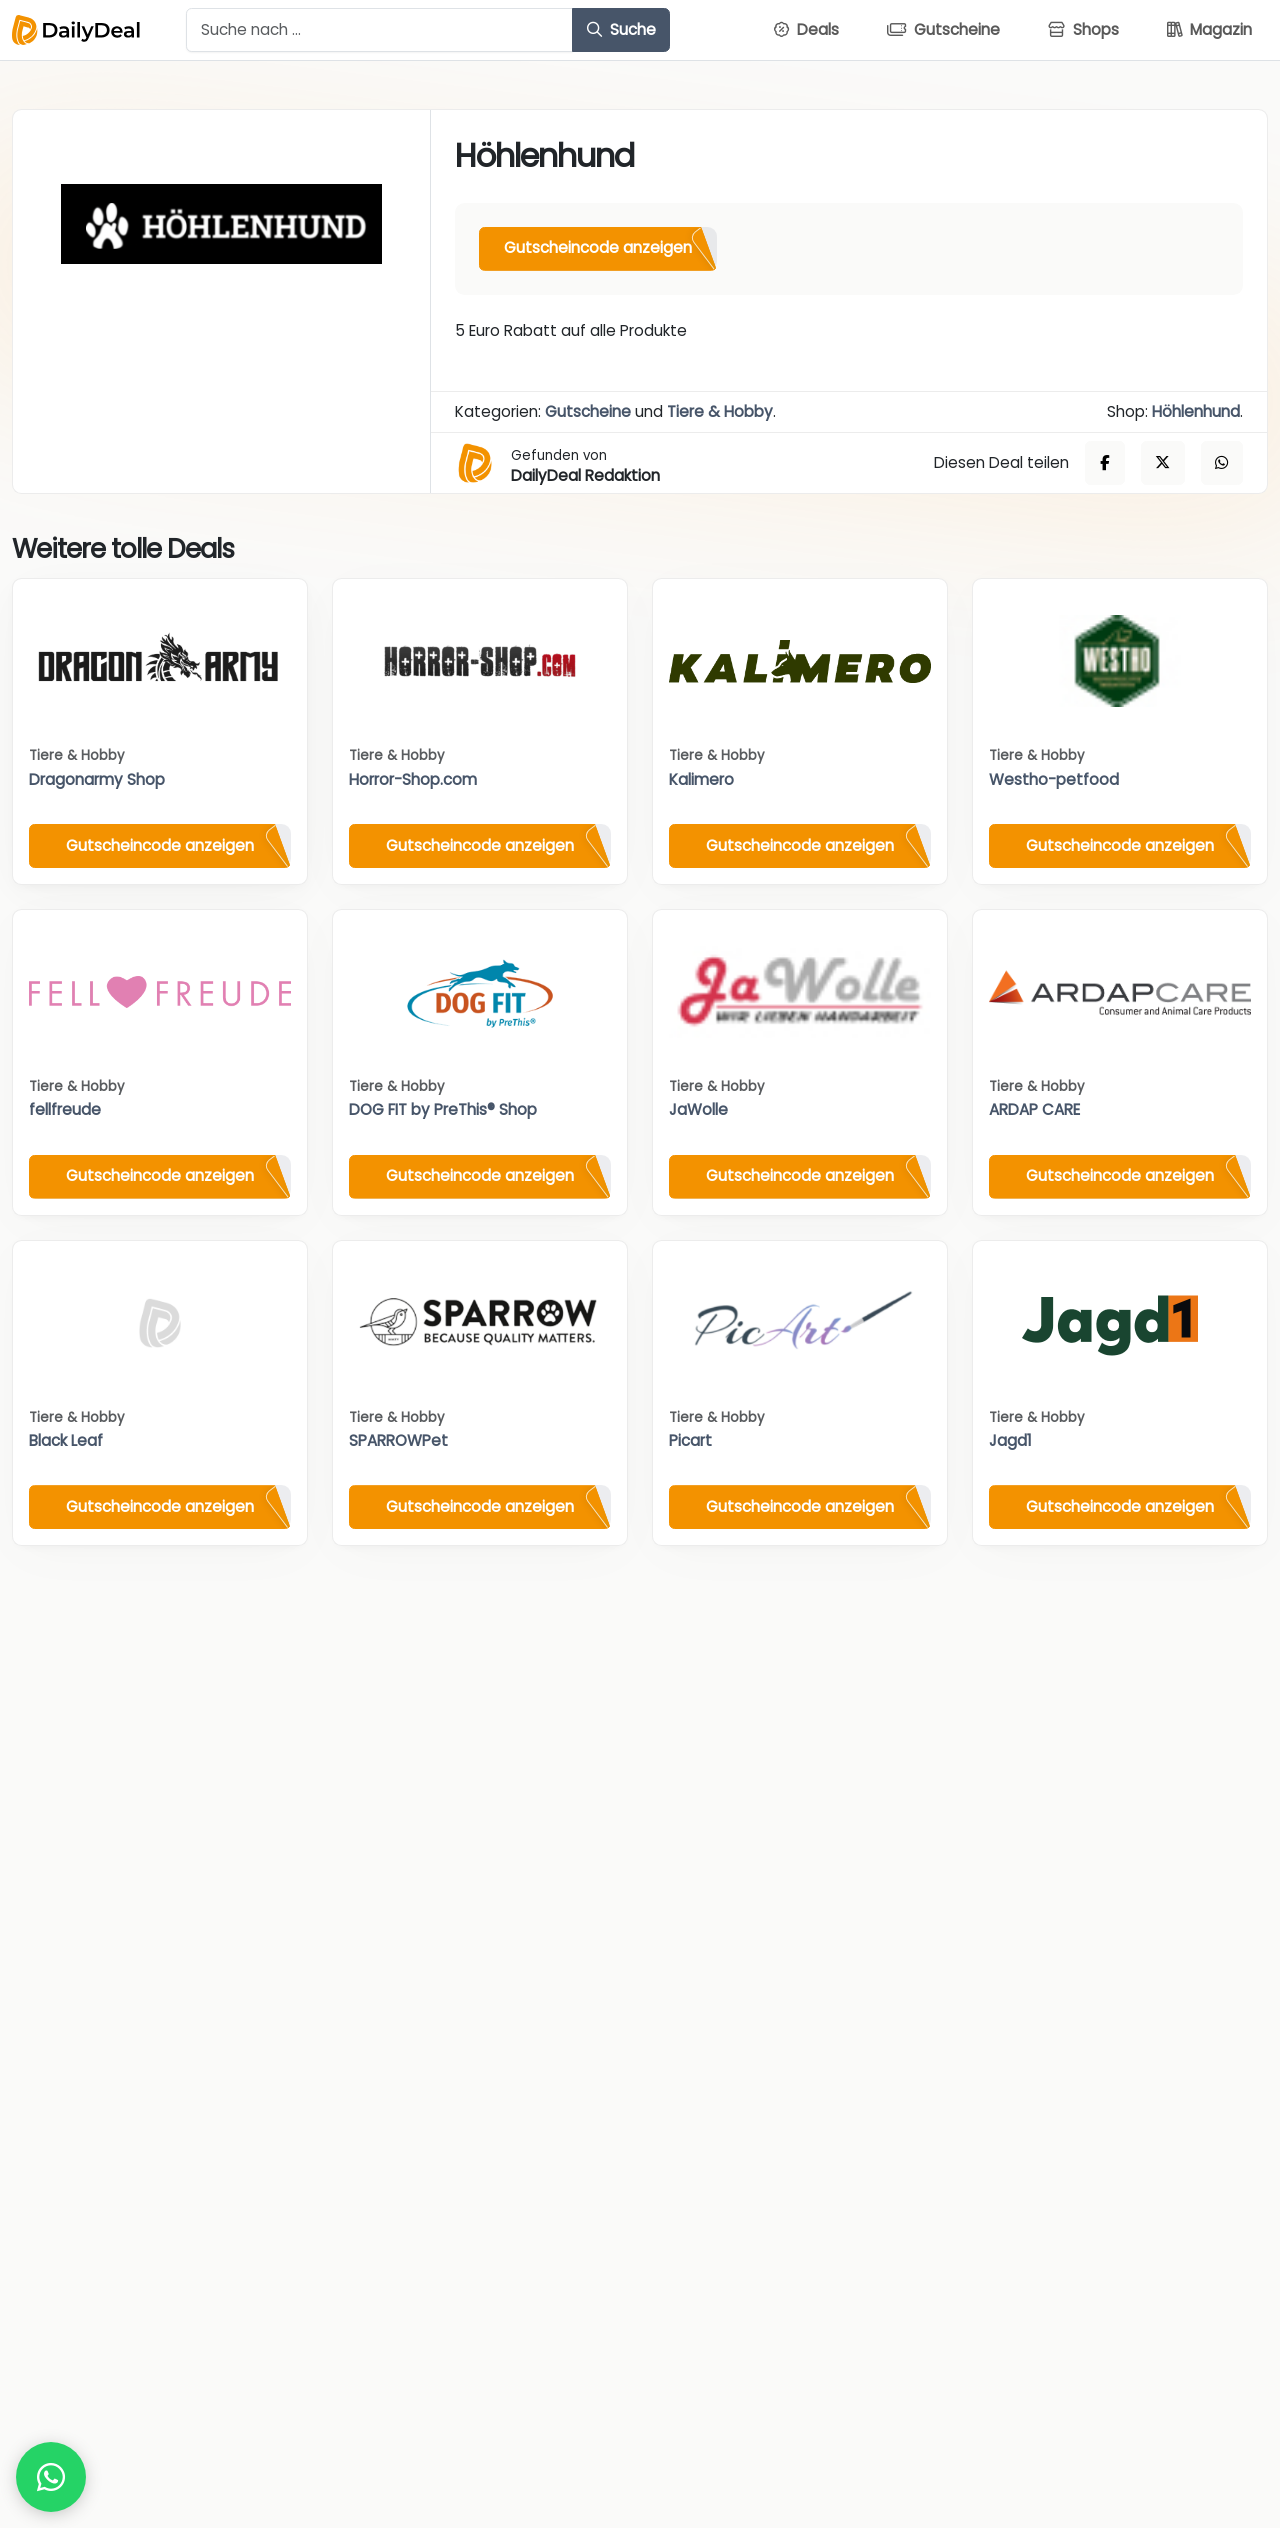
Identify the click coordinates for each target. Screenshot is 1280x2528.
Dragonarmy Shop (97, 779)
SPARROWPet (398, 1440)
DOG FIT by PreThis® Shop (443, 1109)
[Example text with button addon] (379, 30)
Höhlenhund (1196, 411)
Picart (690, 1440)
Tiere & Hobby (720, 411)
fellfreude (65, 1109)
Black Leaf (66, 1440)
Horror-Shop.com (413, 779)
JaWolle (698, 1109)
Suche (621, 29)
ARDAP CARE (1034, 1109)
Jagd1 (1010, 1440)
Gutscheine (588, 411)
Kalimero (701, 779)
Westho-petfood (1054, 779)
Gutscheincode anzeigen (598, 247)
